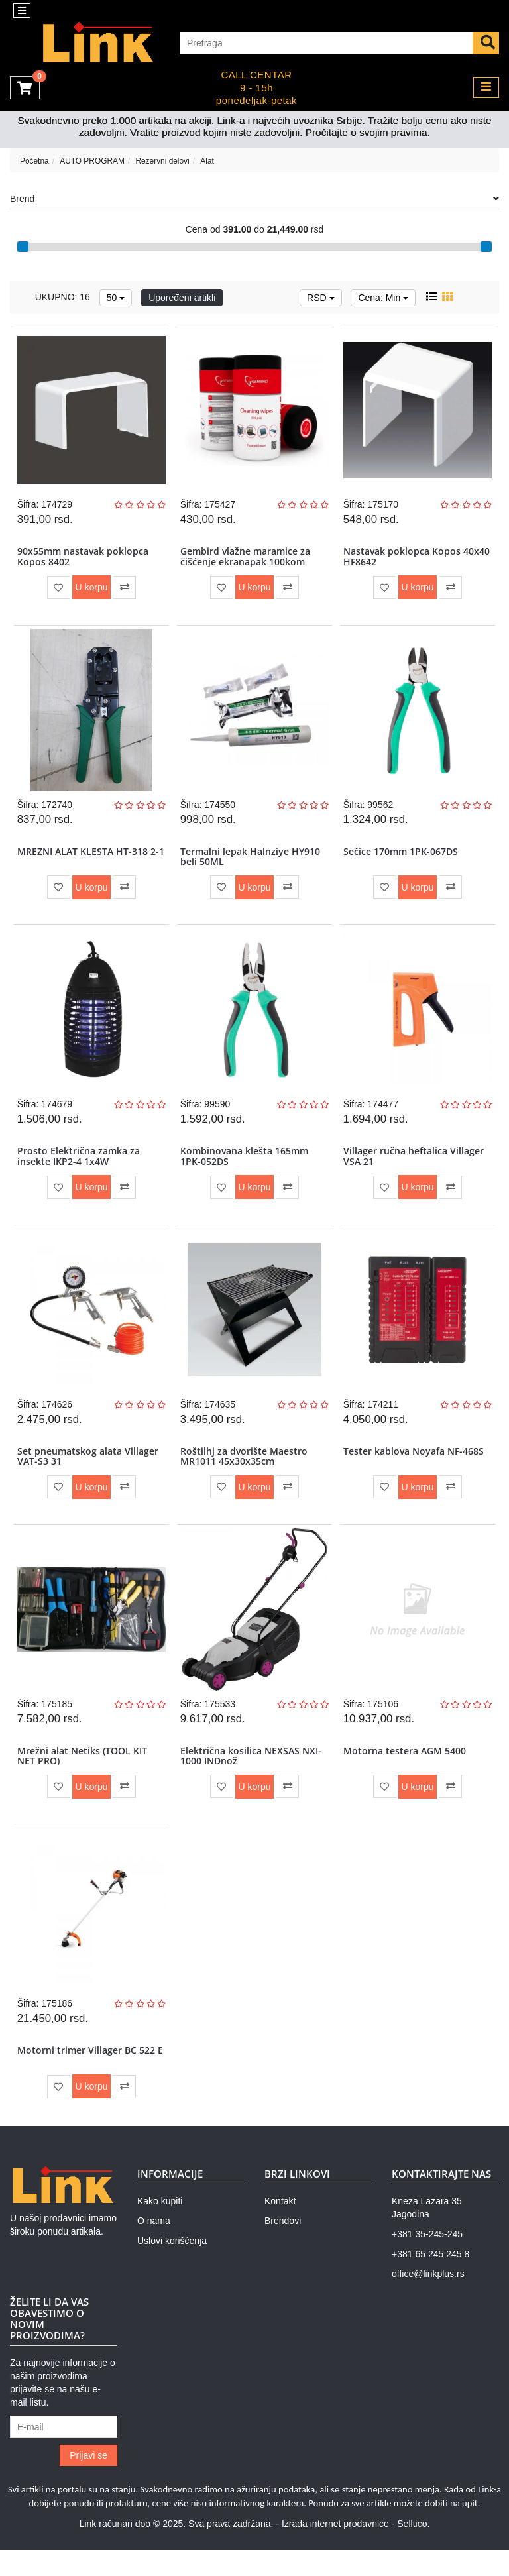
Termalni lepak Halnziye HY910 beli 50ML (251, 863)
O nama (153, 2247)
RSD (320, 297)
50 (116, 297)
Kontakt (280, 2227)
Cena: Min (383, 297)
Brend (254, 199)
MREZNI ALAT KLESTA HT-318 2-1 (89, 863)
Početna (34, 161)
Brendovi (282, 2247)
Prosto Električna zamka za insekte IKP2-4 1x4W (79, 1167)
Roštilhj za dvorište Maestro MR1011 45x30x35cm (244, 1471)
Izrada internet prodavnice (335, 2549)
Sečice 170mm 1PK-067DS (401, 858)
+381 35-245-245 (427, 2260)
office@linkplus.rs (428, 2300)
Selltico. (413, 2549)
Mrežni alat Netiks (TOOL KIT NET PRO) (83, 1775)
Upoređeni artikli (181, 297)
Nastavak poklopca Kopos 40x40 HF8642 (417, 558)
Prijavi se (88, 2481)
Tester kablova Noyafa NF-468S (414, 1466)
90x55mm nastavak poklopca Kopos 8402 (83, 558)
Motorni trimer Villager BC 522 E (91, 2074)
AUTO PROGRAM (92, 161)
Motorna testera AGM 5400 (405, 1770)
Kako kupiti (159, 2227)
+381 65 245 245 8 (430, 2280)
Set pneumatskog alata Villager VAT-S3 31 (88, 1471)
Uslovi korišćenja (172, 2267)
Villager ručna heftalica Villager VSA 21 (414, 1167)
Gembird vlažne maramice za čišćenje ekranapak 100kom (246, 558)
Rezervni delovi (162, 161)
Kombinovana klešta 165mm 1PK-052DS (245, 1167)
